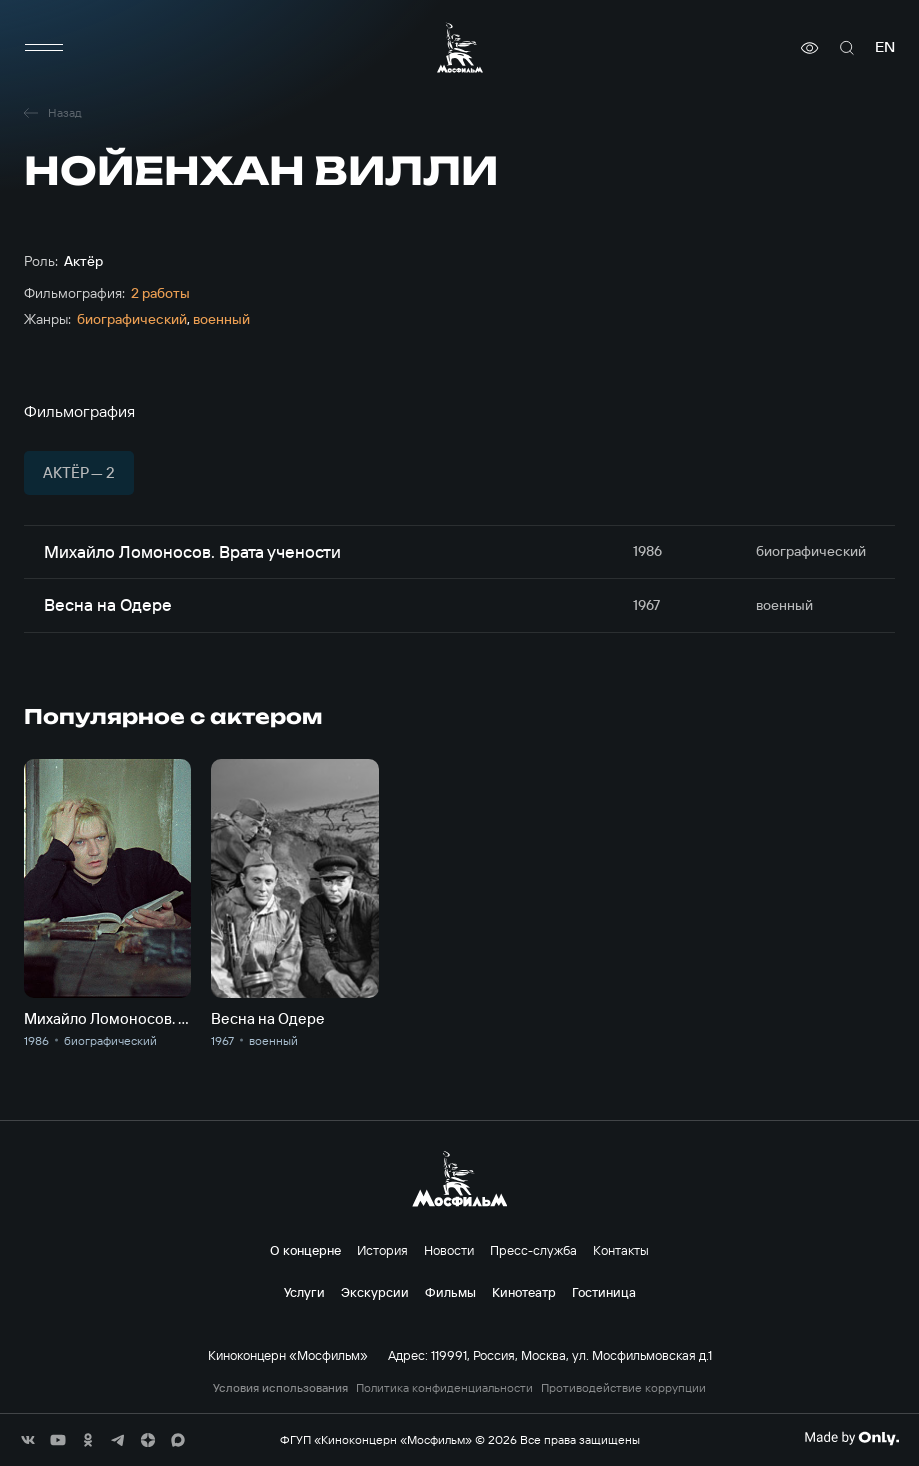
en (885, 47)
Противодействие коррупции (623, 1388)
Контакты (621, 1250)
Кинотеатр (524, 1292)
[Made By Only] (851, 1438)
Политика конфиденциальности (444, 1388)
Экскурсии (375, 1292)
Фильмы (450, 1292)
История (382, 1250)
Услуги (304, 1292)
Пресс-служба (533, 1250)
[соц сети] (28, 1440)
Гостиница (604, 1292)
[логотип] (460, 47)
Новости (449, 1250)
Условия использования (280, 1388)
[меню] (44, 48)
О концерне (305, 1250)
